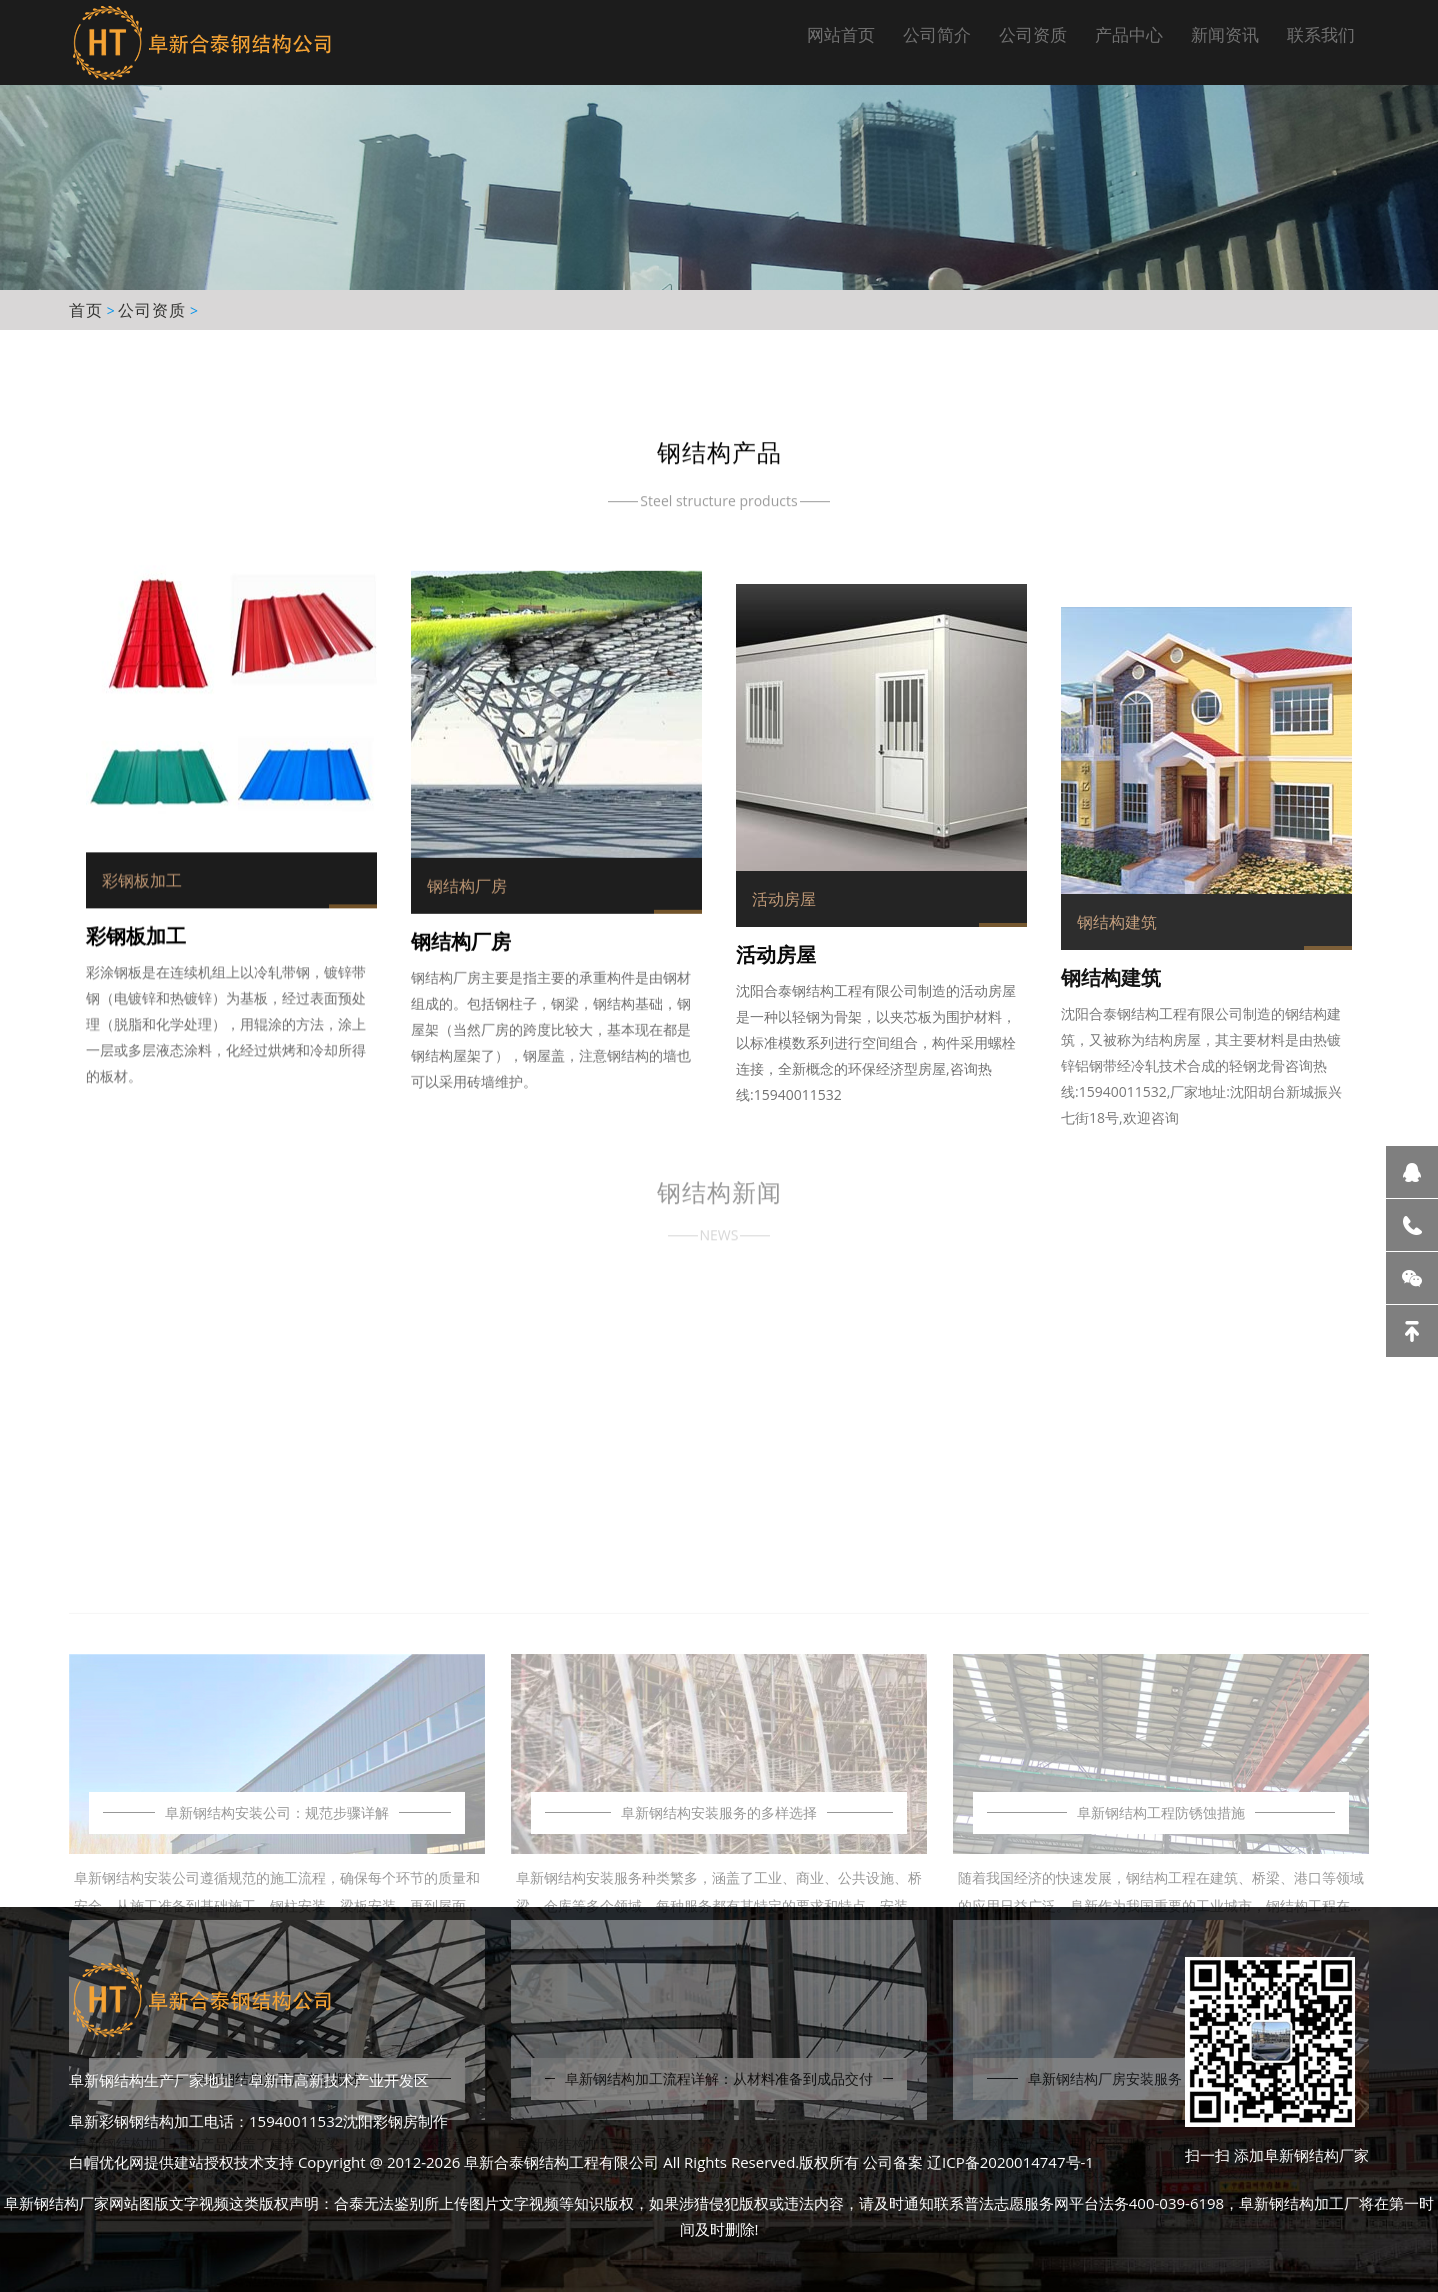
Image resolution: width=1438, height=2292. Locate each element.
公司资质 (1033, 34)
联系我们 (1321, 34)
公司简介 (937, 34)
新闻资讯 (1225, 34)
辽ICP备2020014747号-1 (1010, 2162)
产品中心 (1129, 34)
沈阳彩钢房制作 (395, 2121)
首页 (86, 310)
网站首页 (841, 34)
